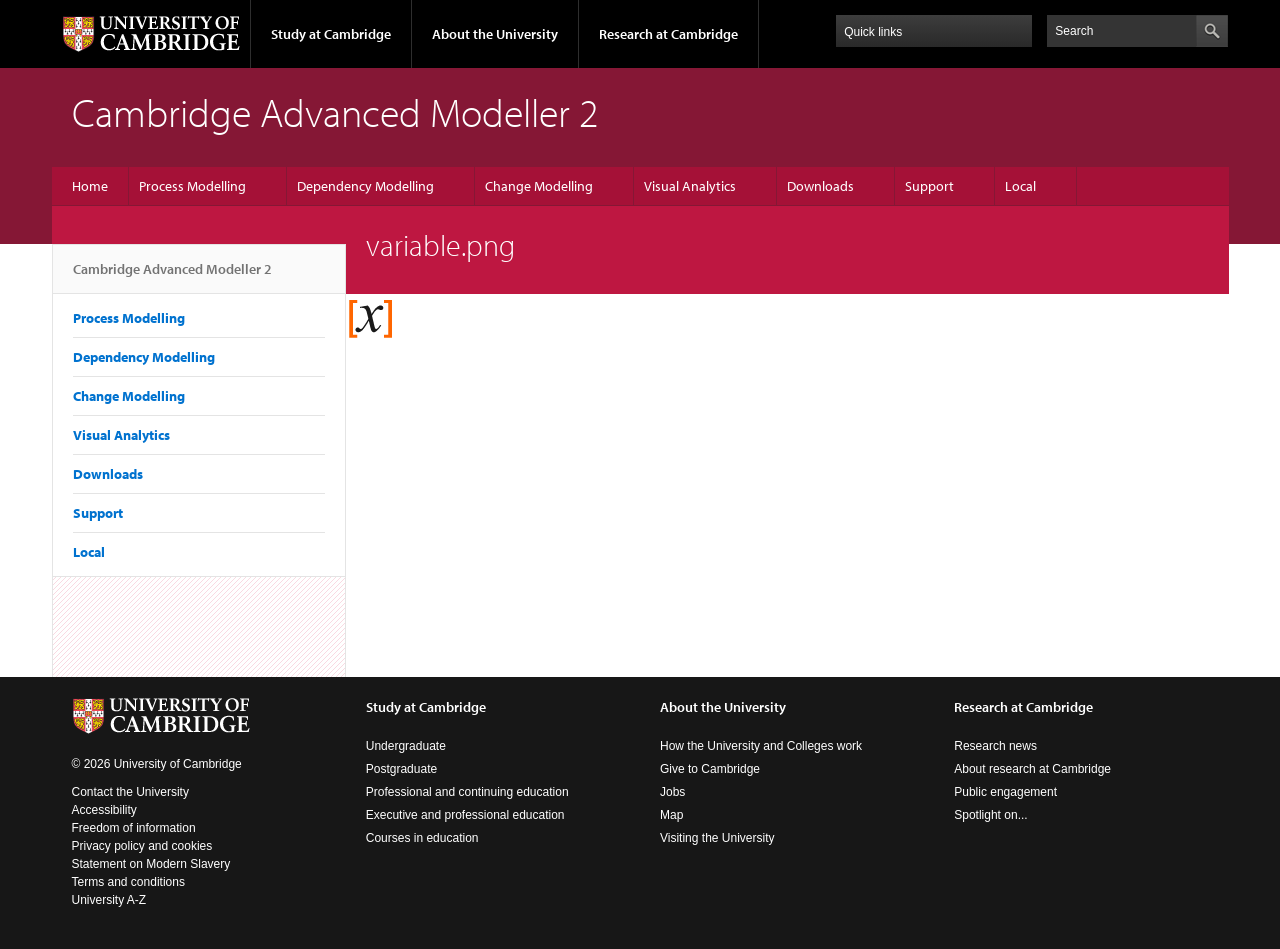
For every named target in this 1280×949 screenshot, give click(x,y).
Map (671, 815)
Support (929, 186)
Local (1020, 186)
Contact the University (130, 792)
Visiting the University (717, 838)
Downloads (820, 186)
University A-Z (109, 900)
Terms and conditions (128, 882)
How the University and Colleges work (761, 746)
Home (90, 186)
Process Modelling (192, 186)
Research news (995, 746)
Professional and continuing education (467, 792)
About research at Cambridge (1032, 769)
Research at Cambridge (668, 34)
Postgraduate (401, 769)
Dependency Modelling (365, 186)
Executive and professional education (465, 815)
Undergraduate (406, 746)
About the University (495, 34)
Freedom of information (134, 828)
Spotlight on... (990, 815)
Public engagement (1005, 792)
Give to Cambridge (710, 769)
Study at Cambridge (331, 34)
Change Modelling (539, 186)
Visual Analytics (690, 186)
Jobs (672, 792)
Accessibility (104, 810)
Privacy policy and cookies (142, 846)
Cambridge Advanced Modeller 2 (172, 277)
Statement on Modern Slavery (151, 864)
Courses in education (422, 838)
